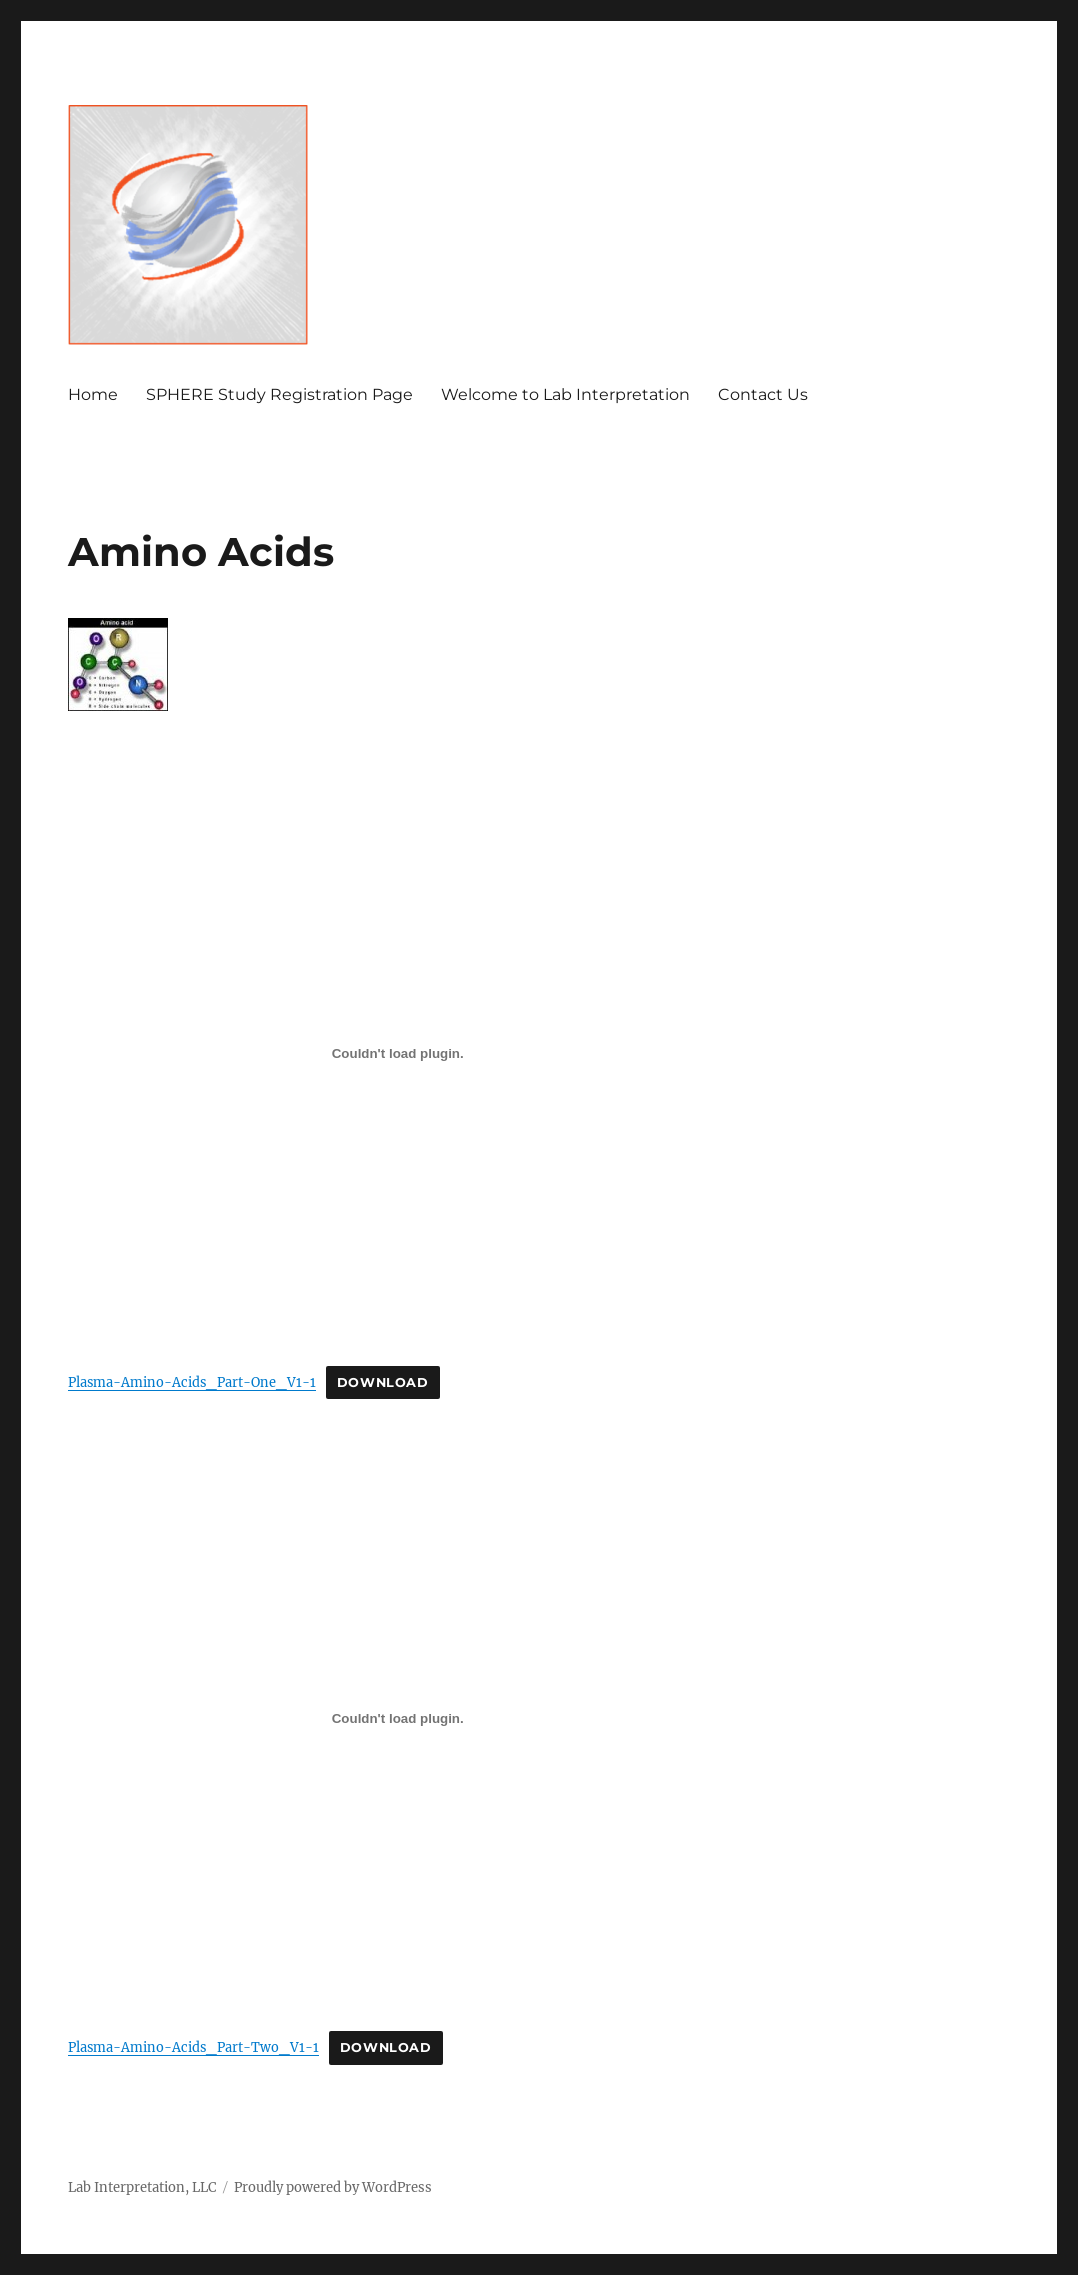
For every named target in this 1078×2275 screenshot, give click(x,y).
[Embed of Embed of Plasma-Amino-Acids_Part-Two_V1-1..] (397, 1719)
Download (383, 1382)
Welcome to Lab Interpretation (565, 394)
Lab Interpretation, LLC (142, 2187)
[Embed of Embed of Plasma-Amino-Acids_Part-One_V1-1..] (397, 1053)
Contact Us (763, 394)
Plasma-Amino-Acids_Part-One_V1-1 (192, 1382)
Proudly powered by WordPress (333, 2187)
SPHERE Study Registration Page (279, 394)
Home (93, 394)
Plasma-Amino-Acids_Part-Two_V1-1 (193, 2047)
